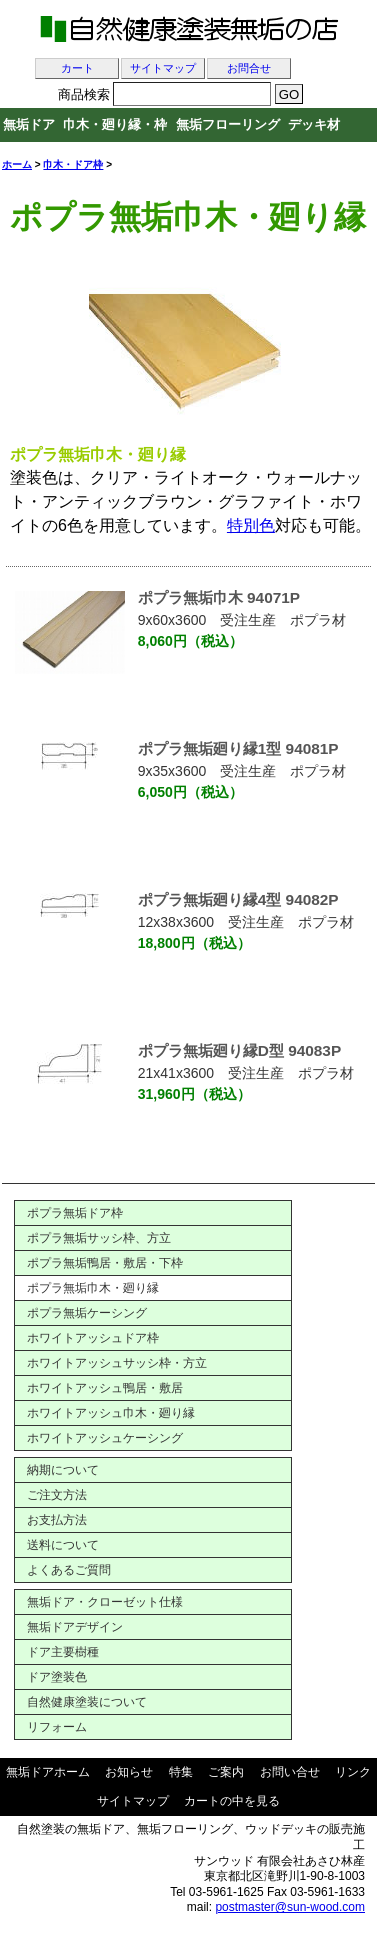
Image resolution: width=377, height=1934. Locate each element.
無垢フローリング (228, 124)
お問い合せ (290, 1772)
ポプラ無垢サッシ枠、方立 (99, 1238)
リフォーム (57, 1727)
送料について (63, 1545)
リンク (353, 1772)
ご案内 (226, 1772)
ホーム (17, 164)
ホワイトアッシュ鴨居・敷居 (105, 1388)
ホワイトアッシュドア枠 (93, 1338)
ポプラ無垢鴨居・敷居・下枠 (105, 1263)
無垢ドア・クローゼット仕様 (105, 1602)
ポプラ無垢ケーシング (87, 1313)
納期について (63, 1470)
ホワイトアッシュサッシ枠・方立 (117, 1363)
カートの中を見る (232, 1801)
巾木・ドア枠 (73, 164)
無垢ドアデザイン (75, 1627)
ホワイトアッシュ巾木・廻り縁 (111, 1413)
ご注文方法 (57, 1495)
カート (77, 68)
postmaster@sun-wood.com (290, 1907)
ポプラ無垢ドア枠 (75, 1213)
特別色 (251, 525)
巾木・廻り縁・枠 (115, 124)
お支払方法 (57, 1520)
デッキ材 (314, 124)
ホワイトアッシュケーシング (105, 1438)
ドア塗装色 (57, 1677)
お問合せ (249, 68)
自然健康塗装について (87, 1702)
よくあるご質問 (69, 1570)
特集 (181, 1772)
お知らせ (129, 1772)
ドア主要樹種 (63, 1652)
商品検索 (84, 94)
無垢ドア (29, 124)
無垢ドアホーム (48, 1772)
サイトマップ (163, 68)
